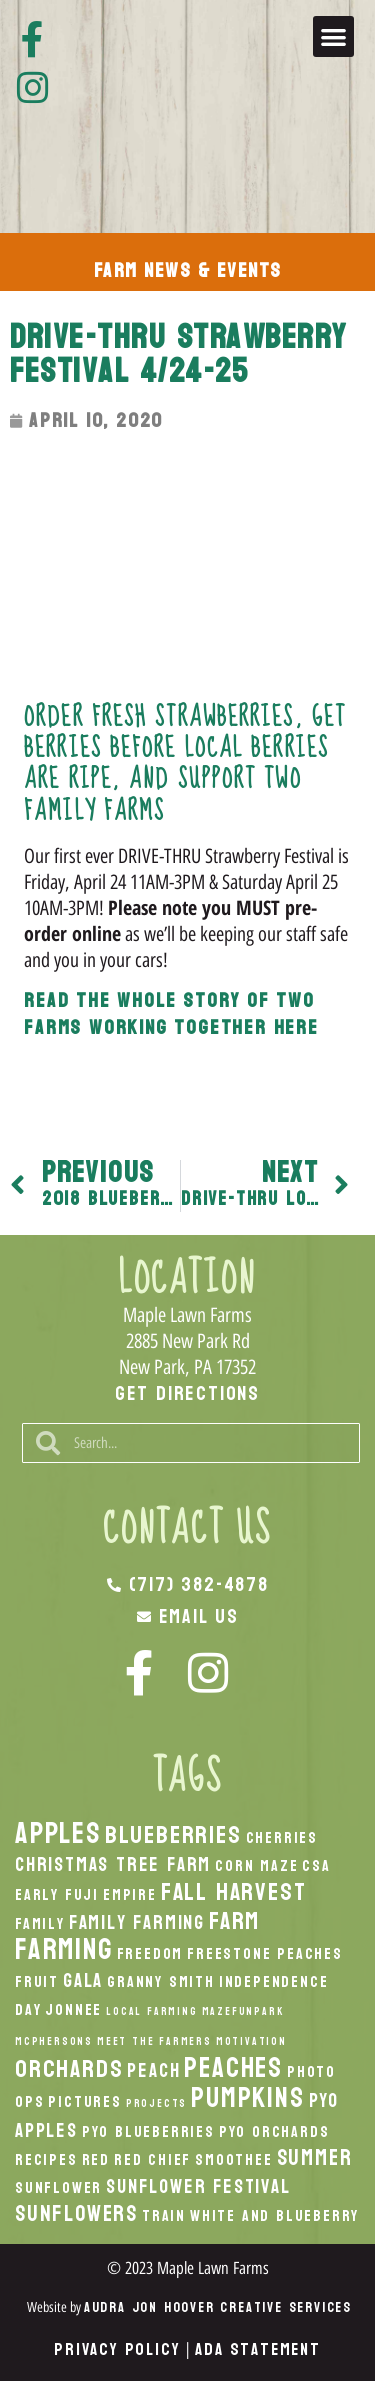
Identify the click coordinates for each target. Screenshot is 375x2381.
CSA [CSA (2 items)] (316, 1866)
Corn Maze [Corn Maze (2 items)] (256, 1866)
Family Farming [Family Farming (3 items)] (137, 1922)
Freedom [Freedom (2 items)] (150, 1954)
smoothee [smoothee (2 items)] (233, 2160)
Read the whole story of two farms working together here (171, 1014)
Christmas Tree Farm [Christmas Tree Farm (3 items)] (113, 1864)
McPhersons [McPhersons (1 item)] (54, 2041)
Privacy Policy (117, 2349)
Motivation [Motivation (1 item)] (251, 2041)
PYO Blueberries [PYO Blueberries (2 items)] (148, 2132)
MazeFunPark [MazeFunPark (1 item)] (243, 2011)
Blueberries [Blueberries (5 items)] (173, 1835)
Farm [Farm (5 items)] (234, 1921)
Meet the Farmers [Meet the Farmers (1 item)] (154, 2041)
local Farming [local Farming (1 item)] (151, 2011)
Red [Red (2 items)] (96, 2160)
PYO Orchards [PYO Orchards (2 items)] (274, 2132)
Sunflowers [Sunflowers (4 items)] (76, 2214)
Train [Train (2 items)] (164, 2216)
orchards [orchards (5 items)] (69, 2069)
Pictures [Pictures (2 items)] (84, 2102)
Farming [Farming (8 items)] (64, 1949)
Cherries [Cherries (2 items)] (282, 1838)
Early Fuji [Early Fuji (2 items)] (57, 1895)
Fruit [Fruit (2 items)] (37, 1982)
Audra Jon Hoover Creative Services (218, 2307)
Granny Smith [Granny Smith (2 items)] (161, 1982)
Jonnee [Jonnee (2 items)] (73, 2010)
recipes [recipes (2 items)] (46, 2160)
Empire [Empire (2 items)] (130, 1895)
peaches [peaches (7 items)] (233, 2068)
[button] (333, 36)
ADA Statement (257, 2349)
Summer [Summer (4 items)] (315, 2158)
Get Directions (187, 1394)
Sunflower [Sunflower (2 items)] (58, 2188)
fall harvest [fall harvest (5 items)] (234, 1892)
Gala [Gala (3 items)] (83, 1980)
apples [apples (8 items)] (58, 1833)
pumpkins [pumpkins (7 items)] (247, 2098)
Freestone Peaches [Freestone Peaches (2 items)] (265, 1954)
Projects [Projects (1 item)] (156, 2103)
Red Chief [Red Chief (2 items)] (152, 2160)
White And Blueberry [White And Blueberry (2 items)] (274, 2216)
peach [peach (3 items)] (153, 2070)
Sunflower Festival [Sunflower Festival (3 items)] (198, 2186)
